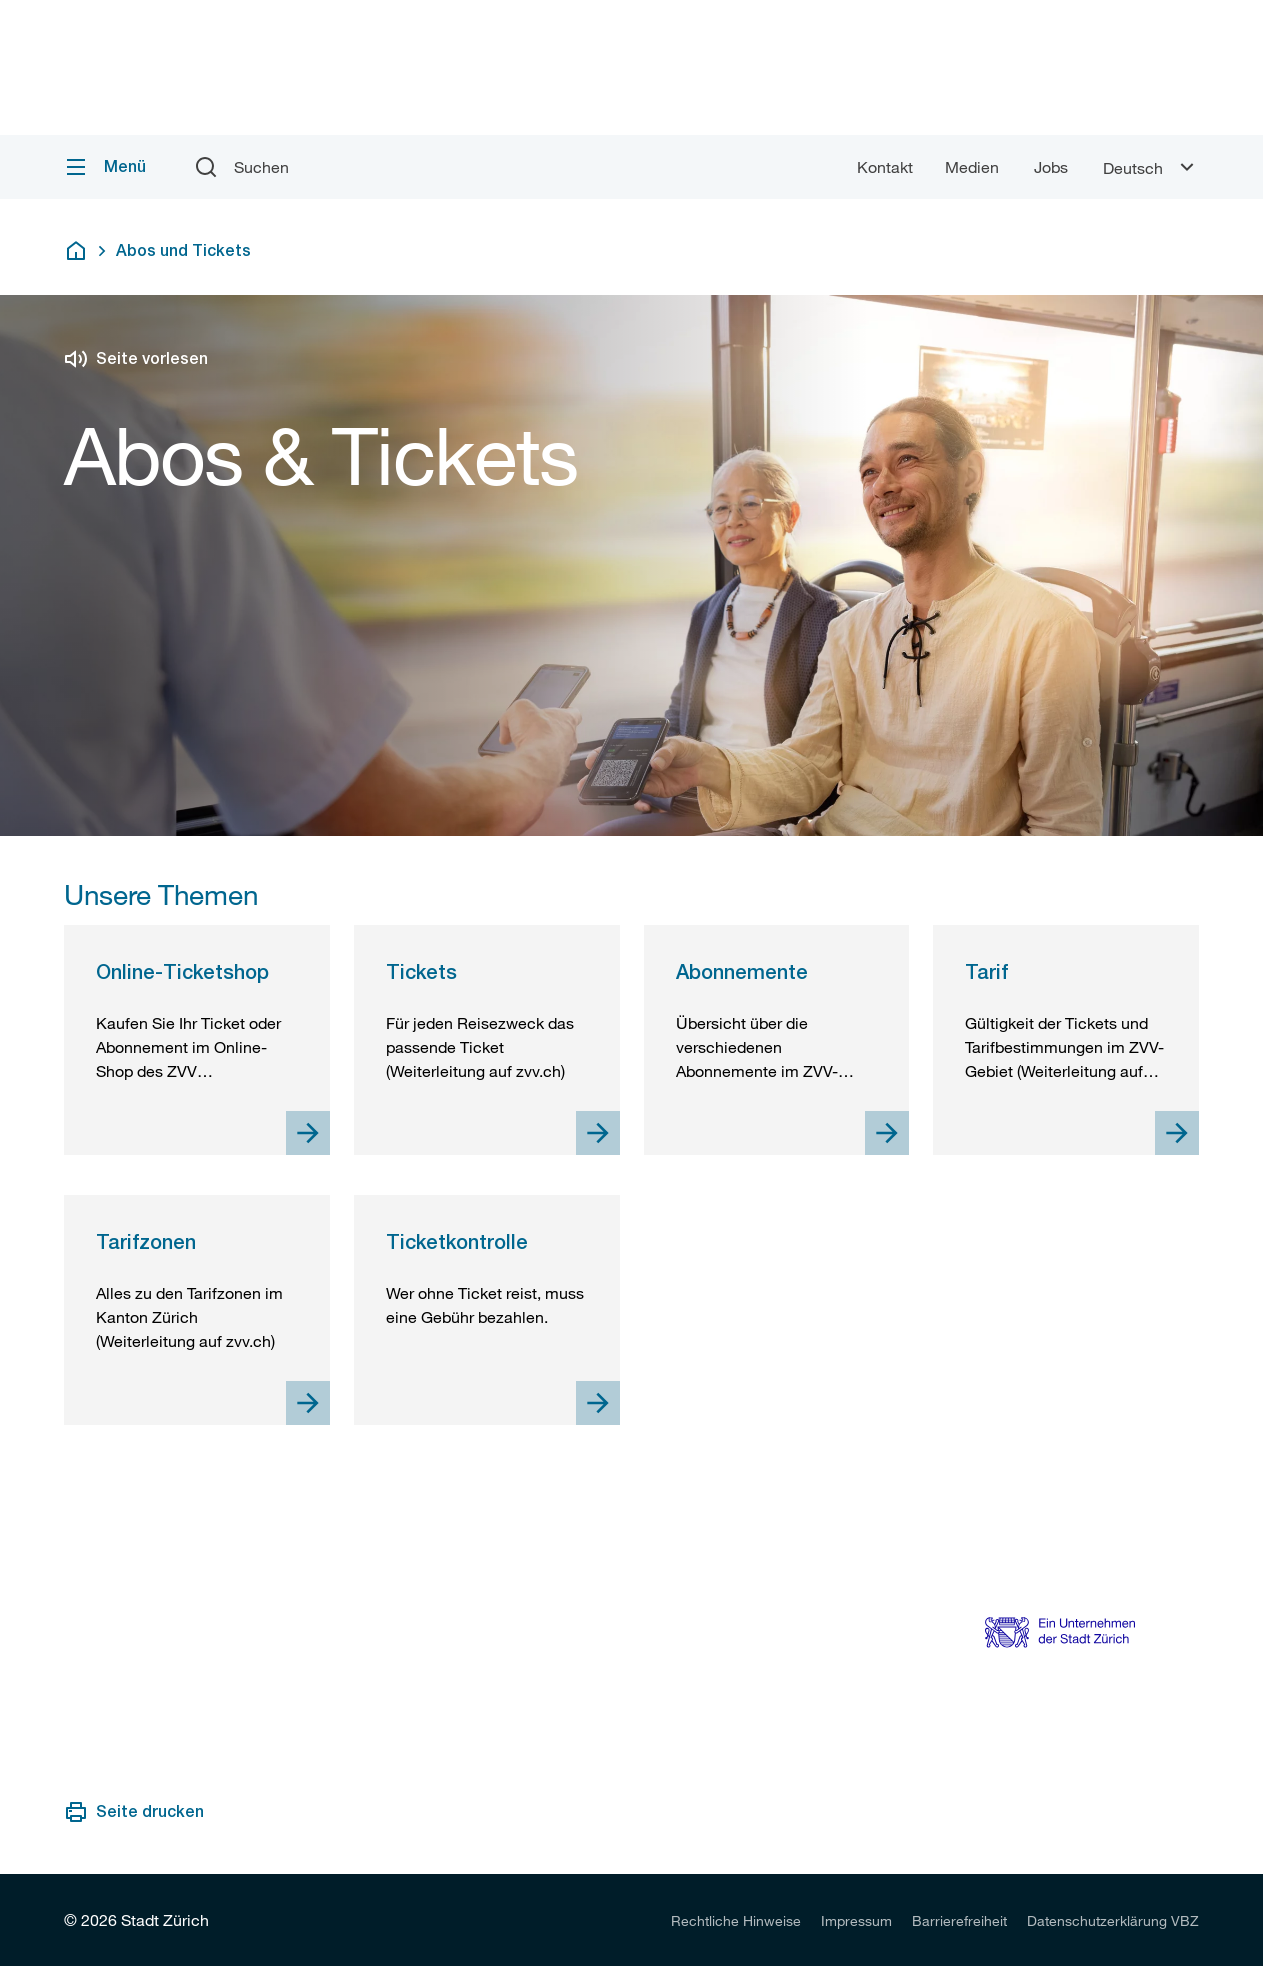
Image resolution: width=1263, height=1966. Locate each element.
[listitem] (736, 1920)
